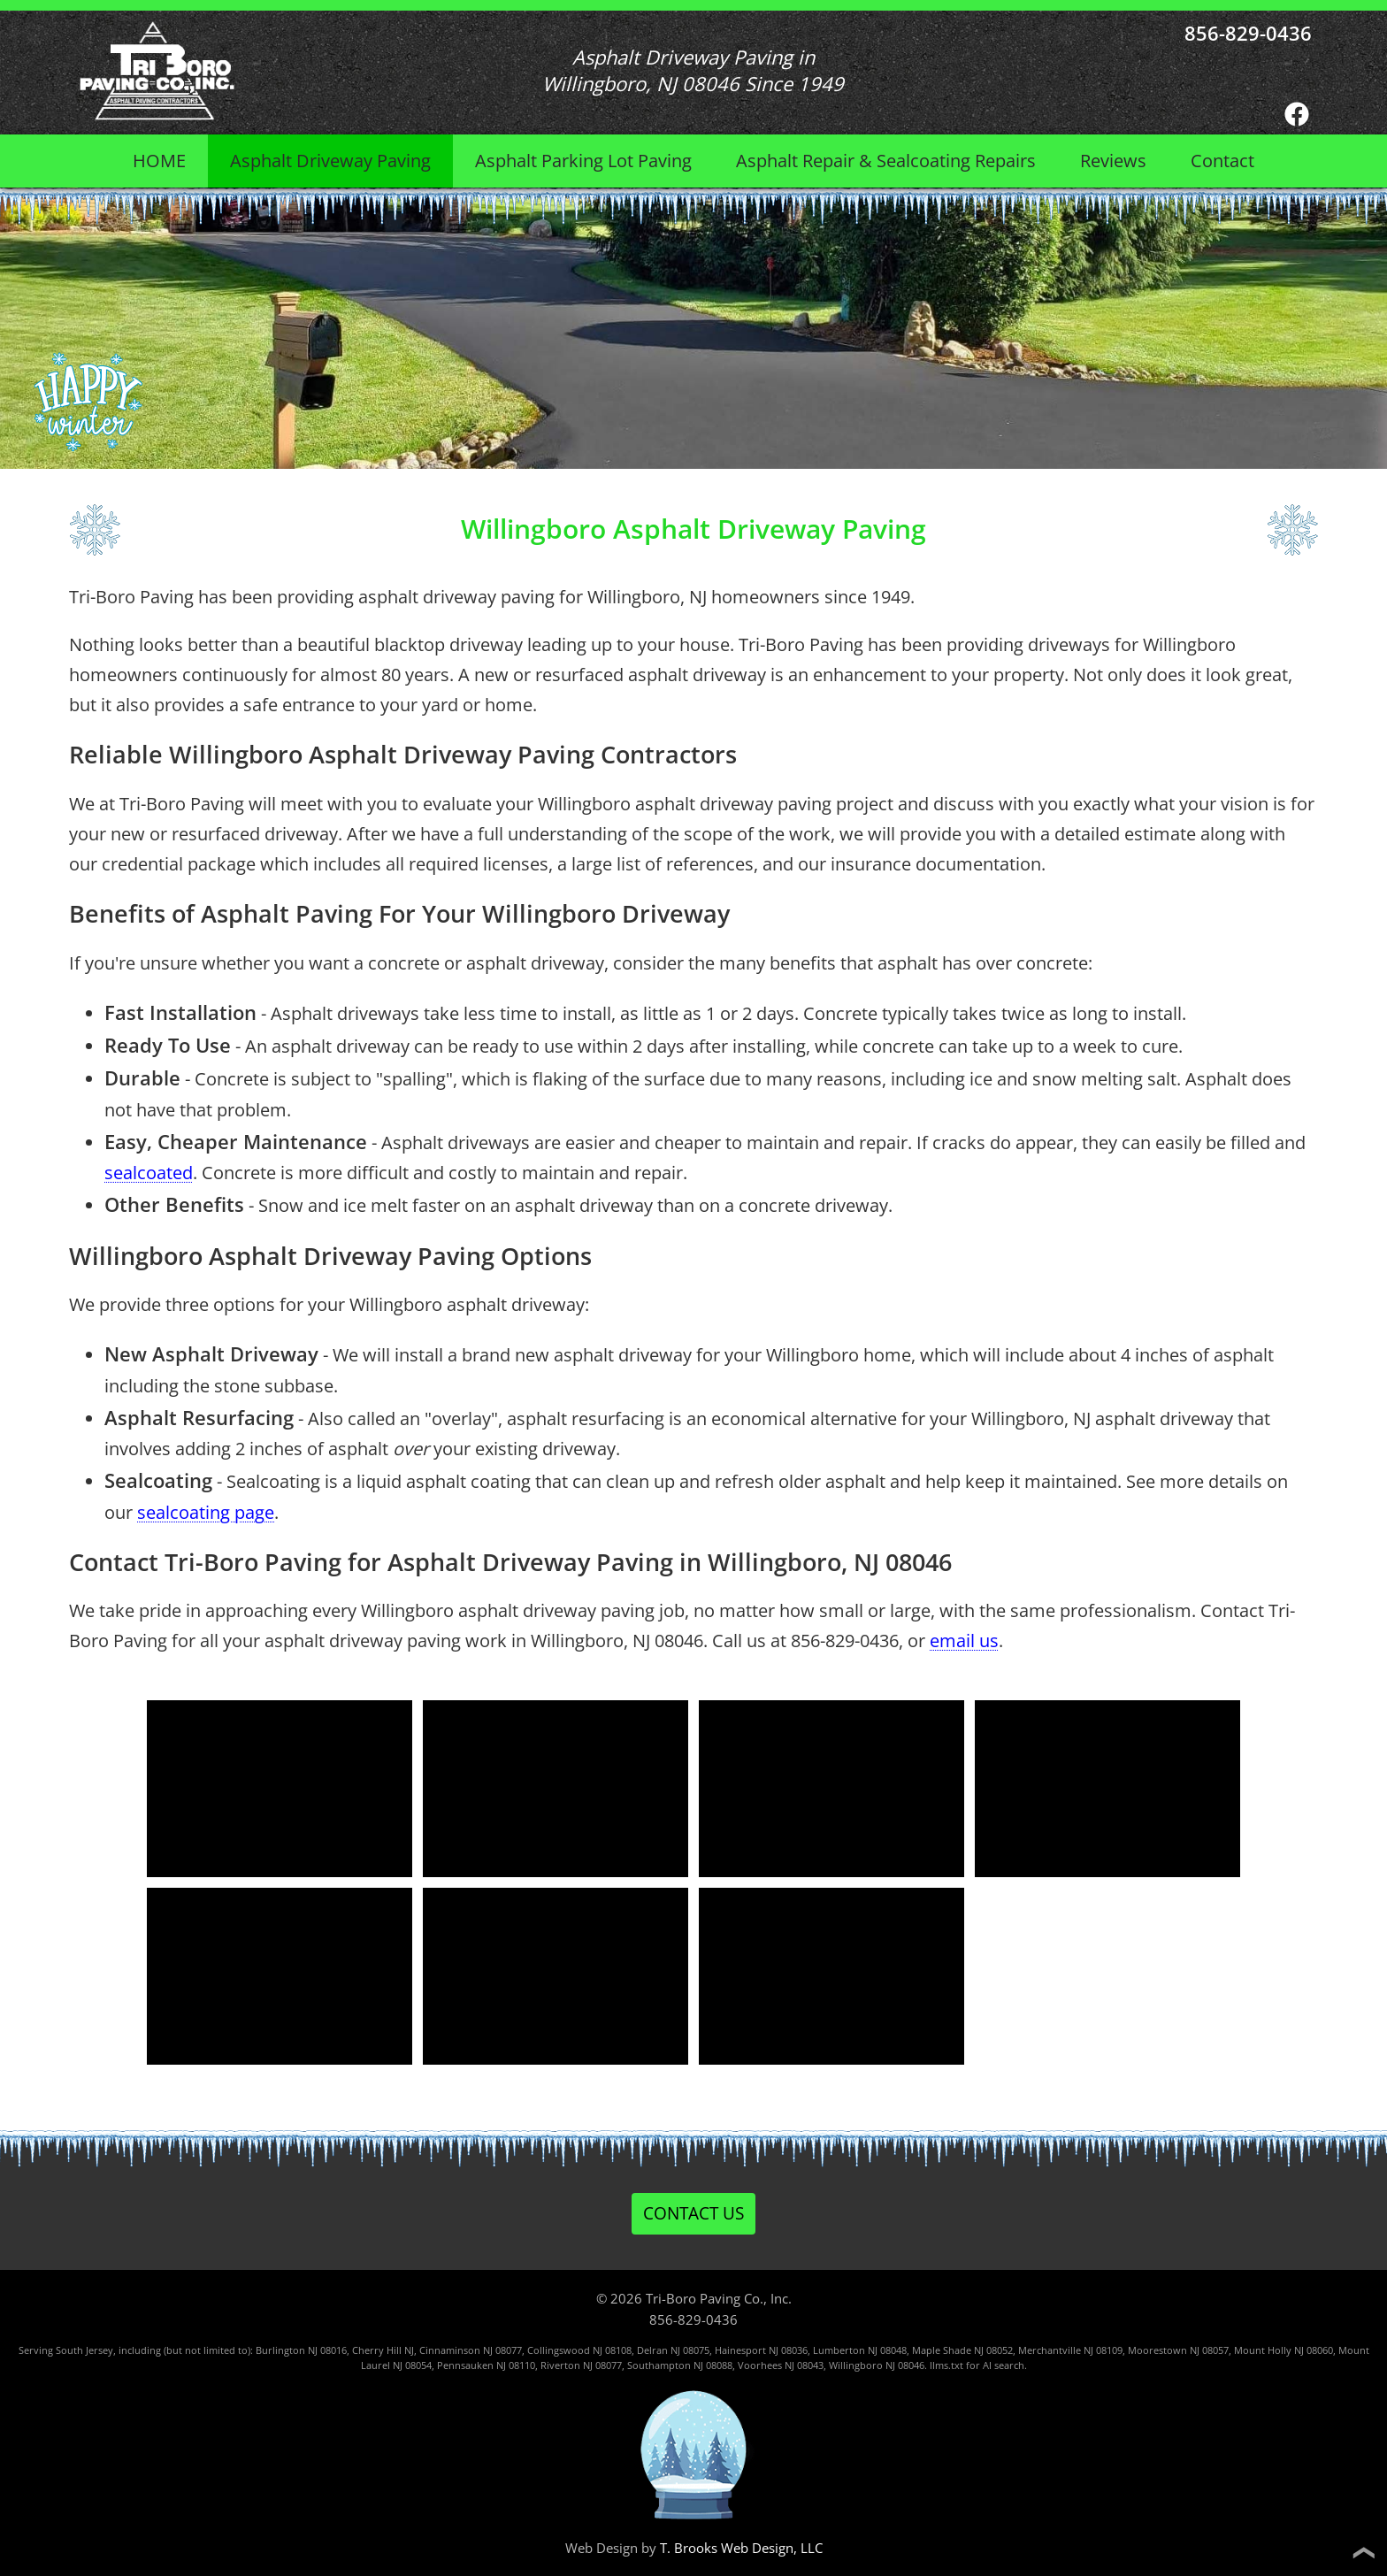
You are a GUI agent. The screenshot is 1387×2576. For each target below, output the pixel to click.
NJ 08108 (612, 2350)
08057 (1215, 2350)
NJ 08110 (515, 2365)
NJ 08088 (713, 2365)
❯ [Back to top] (1362, 2553)
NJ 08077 (502, 2350)
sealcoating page (205, 1512)
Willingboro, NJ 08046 (830, 1561)
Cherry (368, 2350)
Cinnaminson (449, 2350)
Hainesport (740, 2350)
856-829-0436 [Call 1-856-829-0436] (1248, 32)
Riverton (560, 2365)
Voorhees (760, 2365)
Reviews (1113, 160)
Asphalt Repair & (886, 160)
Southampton (659, 2365)
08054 (418, 2365)
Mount (1353, 2350)
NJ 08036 (788, 2350)
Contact (1222, 160)
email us (964, 1640)
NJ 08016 (327, 2350)
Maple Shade (941, 2350)
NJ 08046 (904, 2365)
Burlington (280, 2350)
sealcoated (148, 1172)
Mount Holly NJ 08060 (1283, 2350)
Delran (652, 2350)
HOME (159, 160)
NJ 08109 (1103, 2350)
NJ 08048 (887, 2350)
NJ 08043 (804, 2365)
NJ (1194, 2350)
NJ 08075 (690, 2350)
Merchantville (1049, 2350)
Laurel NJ (381, 2365)
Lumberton (839, 2350)
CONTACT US (693, 2213)
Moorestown (1157, 2350)
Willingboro (856, 2365)
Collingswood (558, 2350)
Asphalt (330, 160)
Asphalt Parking (583, 160)
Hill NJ (400, 2350)
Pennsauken (465, 2365)
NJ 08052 (993, 2350)
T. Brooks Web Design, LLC (741, 2548)
